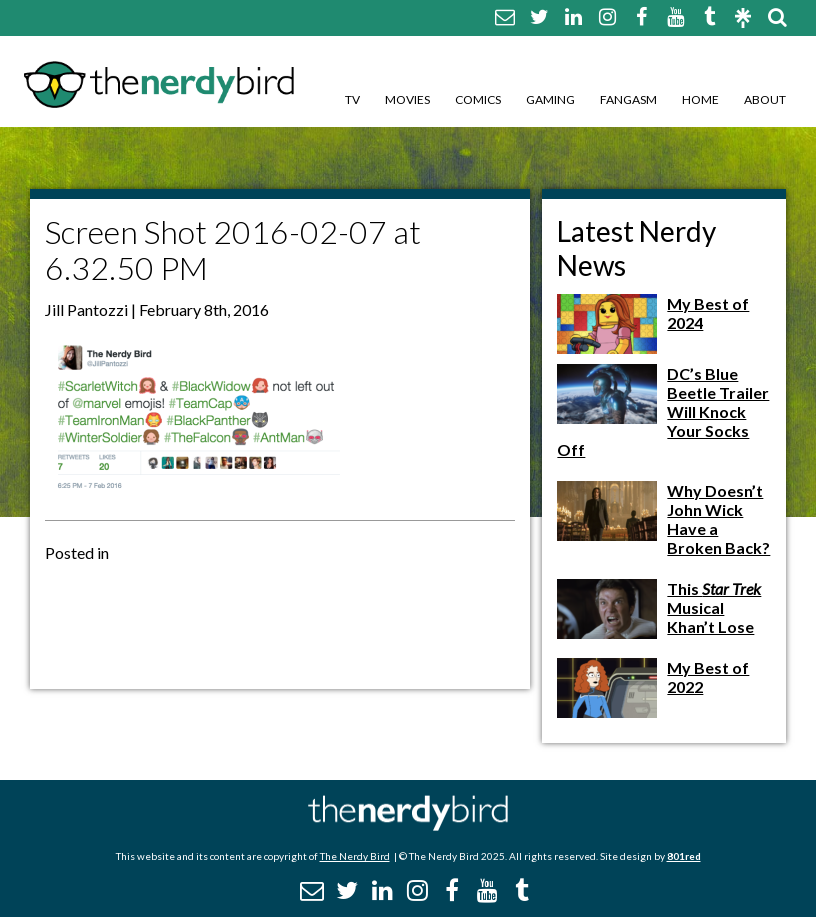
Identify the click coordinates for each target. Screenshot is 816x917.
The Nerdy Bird (355, 856)
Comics (478, 99)
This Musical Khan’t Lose (714, 607)
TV (352, 99)
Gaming (550, 99)
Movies (407, 99)
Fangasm (628, 99)
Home (700, 99)
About (765, 99)
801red (684, 856)
